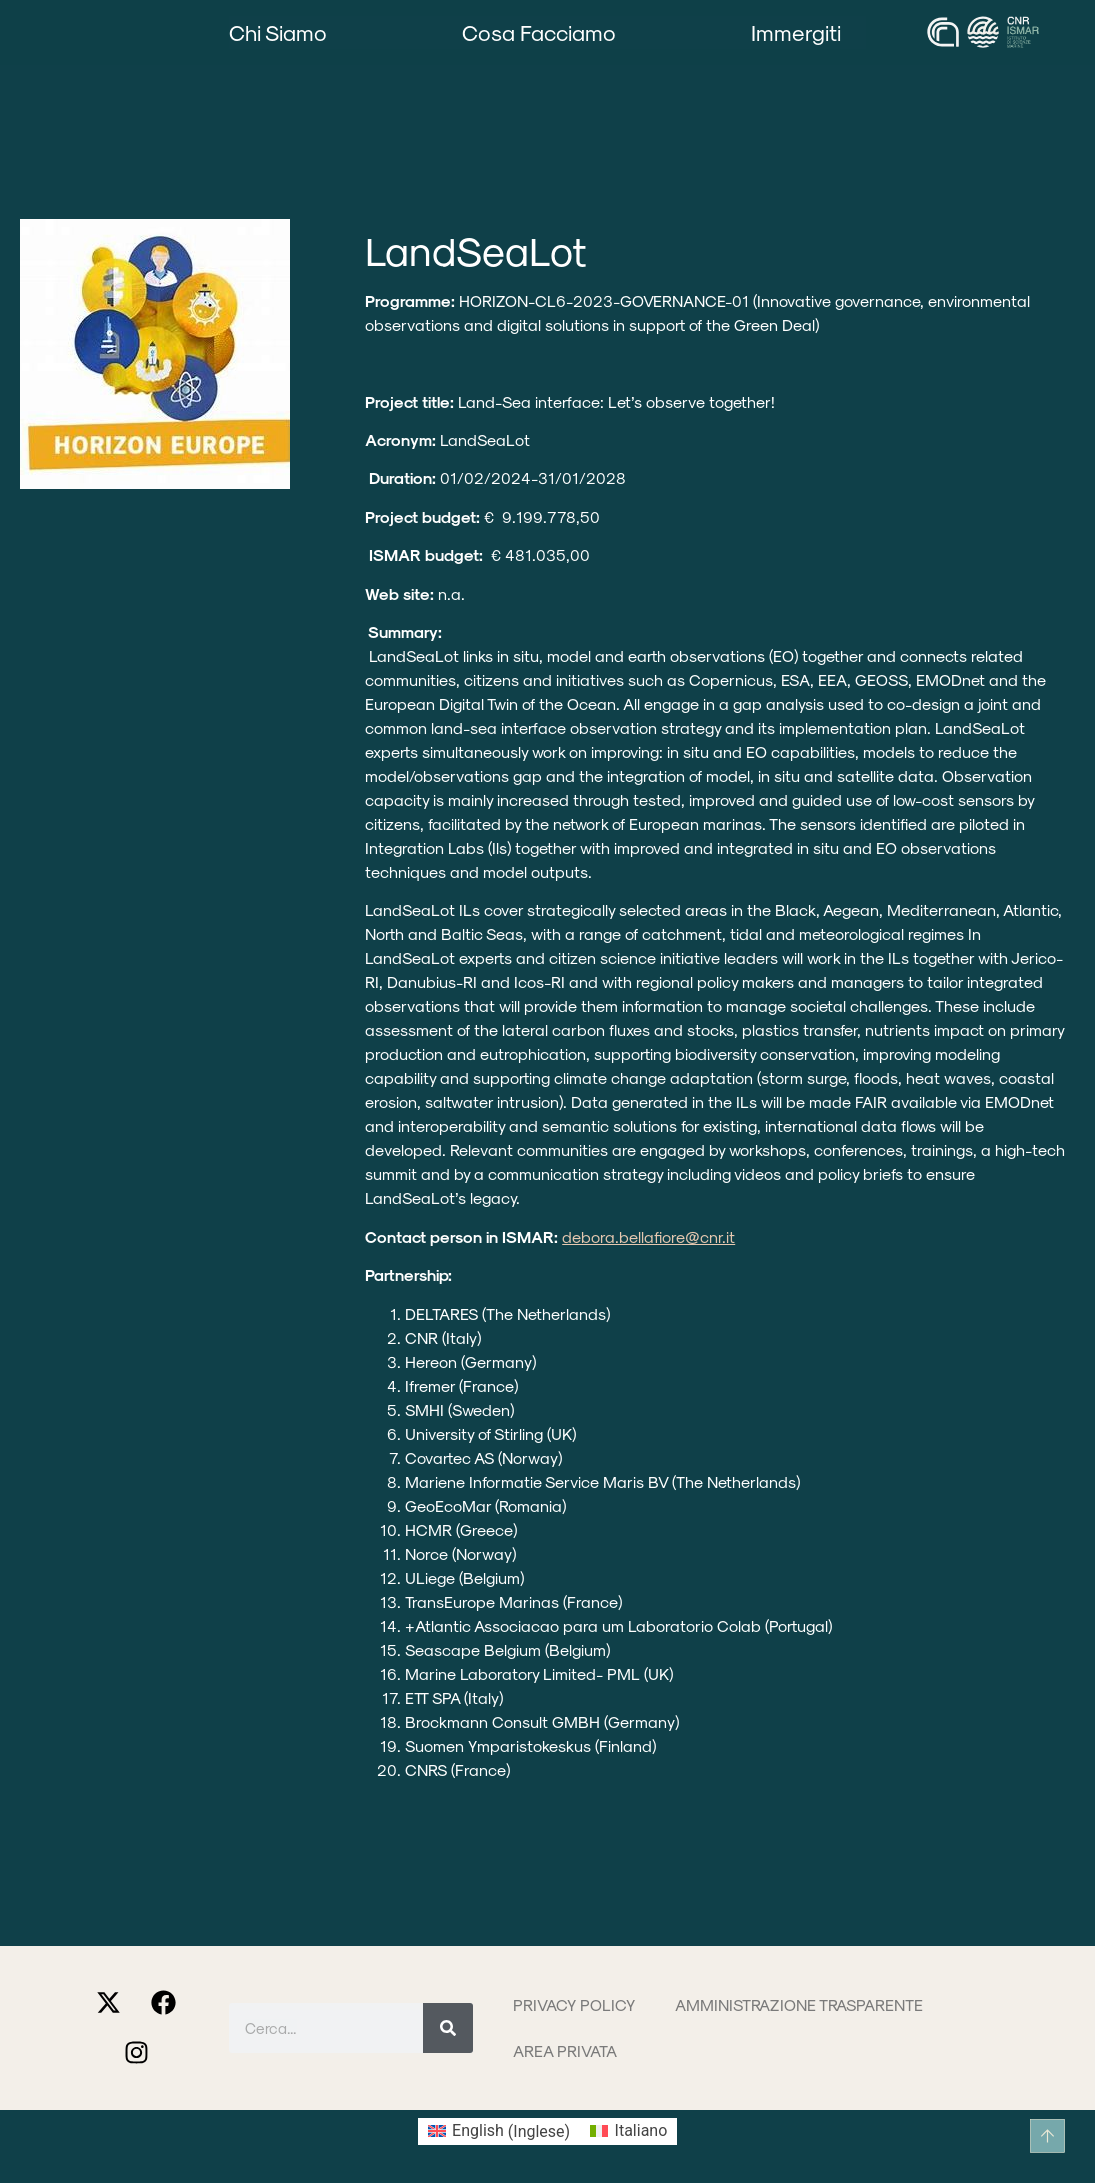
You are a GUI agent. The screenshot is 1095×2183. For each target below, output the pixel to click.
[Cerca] (448, 2028)
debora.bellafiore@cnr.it (648, 1236)
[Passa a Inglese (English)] (499, 2132)
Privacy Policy (574, 2004)
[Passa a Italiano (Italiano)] (628, 2132)
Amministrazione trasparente (799, 2004)
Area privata (565, 2050)
